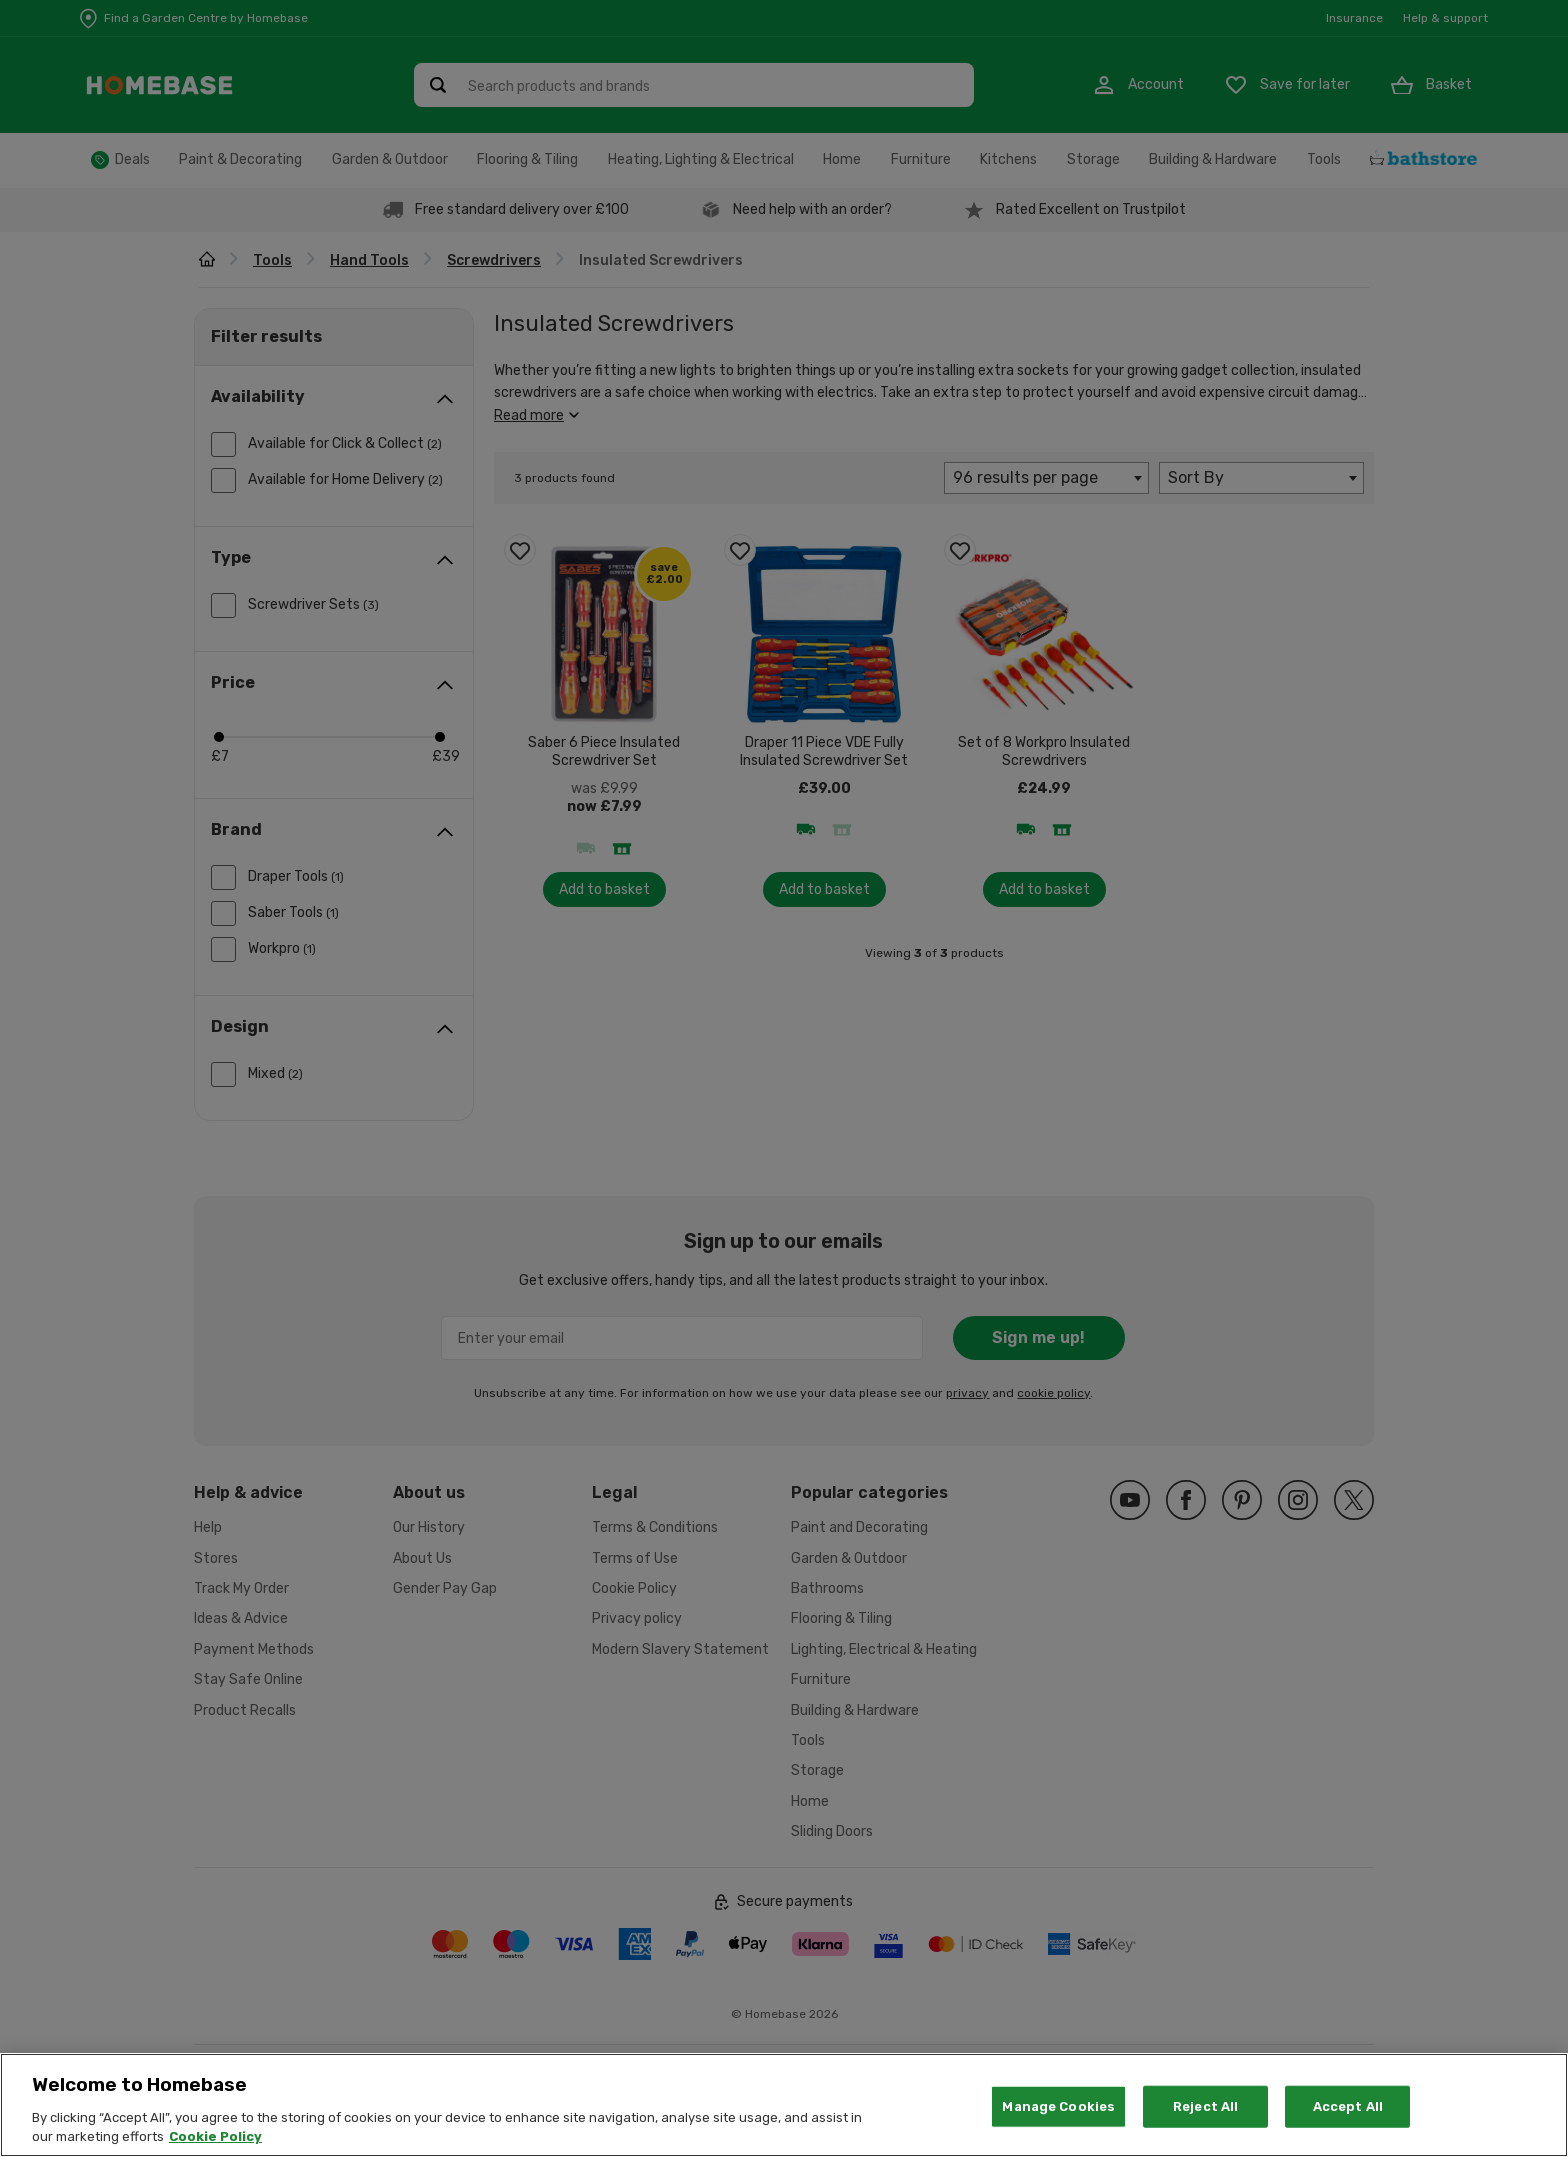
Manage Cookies (1058, 2127)
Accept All (1348, 2127)
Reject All (1205, 2127)
